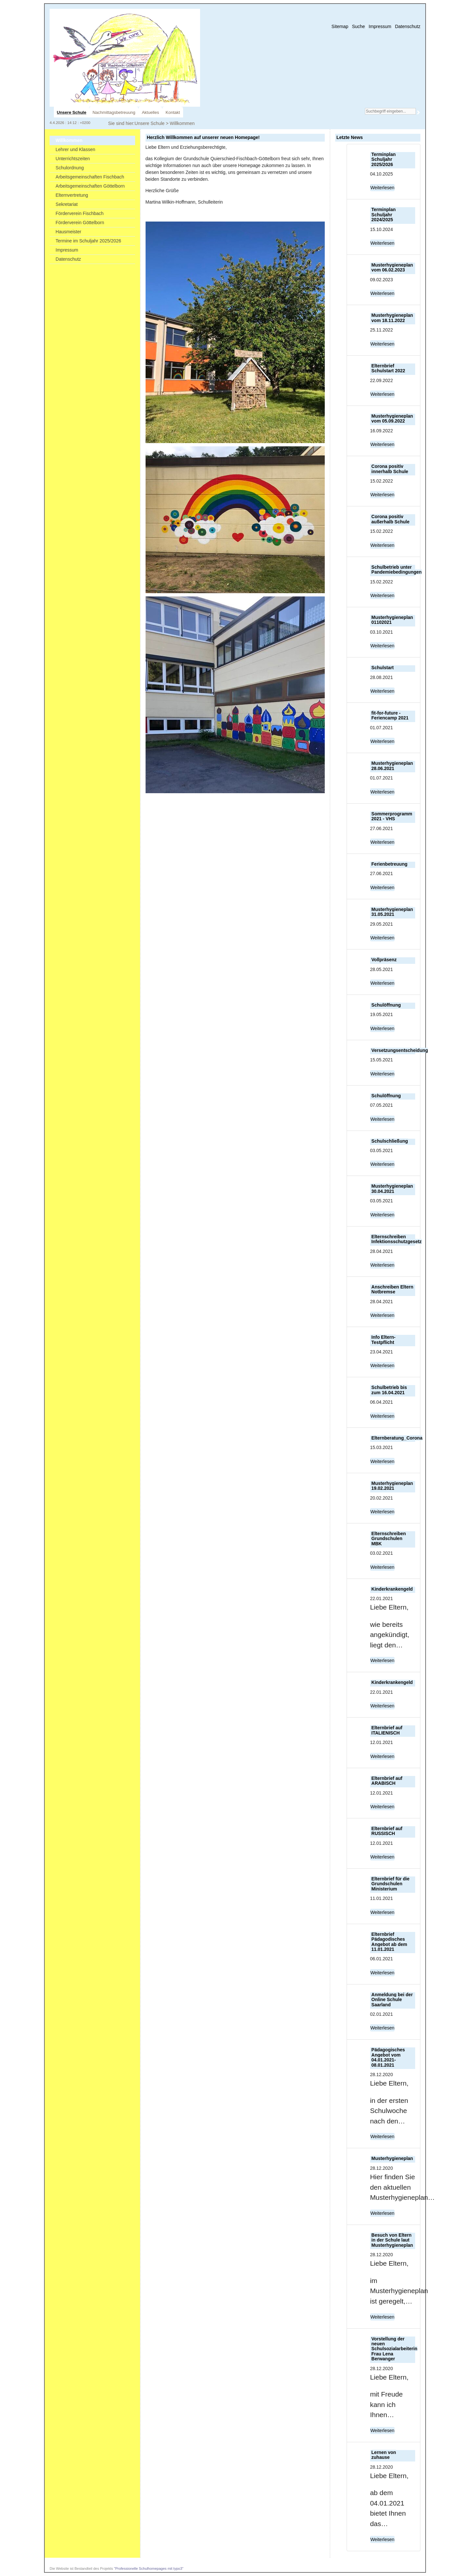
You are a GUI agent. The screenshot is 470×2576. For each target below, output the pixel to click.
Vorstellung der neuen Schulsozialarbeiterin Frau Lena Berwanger (394, 2349)
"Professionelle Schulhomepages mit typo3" (148, 2568)
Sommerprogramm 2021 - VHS (391, 816)
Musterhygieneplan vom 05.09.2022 (392, 418)
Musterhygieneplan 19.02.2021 (392, 1486)
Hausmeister (68, 231)
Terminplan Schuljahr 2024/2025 (383, 214)
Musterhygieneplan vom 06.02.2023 (392, 267)
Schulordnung (69, 167)
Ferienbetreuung (389, 864)
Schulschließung (389, 1141)
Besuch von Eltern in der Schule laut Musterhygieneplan (392, 2240)
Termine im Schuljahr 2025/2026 (88, 240)
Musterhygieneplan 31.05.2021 (392, 912)
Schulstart (382, 667)
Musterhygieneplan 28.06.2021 (392, 766)
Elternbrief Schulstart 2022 (388, 368)
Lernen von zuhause (383, 2455)
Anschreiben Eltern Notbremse (392, 1289)
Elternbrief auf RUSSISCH (386, 1831)
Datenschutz (407, 26)
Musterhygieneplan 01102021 (392, 620)
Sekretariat (66, 204)
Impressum (380, 26)
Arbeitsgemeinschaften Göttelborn (90, 186)
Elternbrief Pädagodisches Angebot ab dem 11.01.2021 (389, 1942)
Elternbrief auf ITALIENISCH (386, 1730)
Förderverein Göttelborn (79, 222)
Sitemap (340, 26)
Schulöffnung (386, 1005)
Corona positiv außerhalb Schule (390, 519)
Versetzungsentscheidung (399, 1050)
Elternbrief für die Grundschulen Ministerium (390, 1883)
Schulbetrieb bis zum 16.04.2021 (389, 1390)
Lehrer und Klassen (75, 149)
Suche (358, 26)
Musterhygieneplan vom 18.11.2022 (392, 318)
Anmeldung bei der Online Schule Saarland (392, 1999)
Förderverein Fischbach (79, 213)
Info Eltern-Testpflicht (383, 1339)
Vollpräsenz (384, 959)
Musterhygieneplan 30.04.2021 (392, 1188)
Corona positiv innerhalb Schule (389, 469)
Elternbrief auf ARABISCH (386, 1781)
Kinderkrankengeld (392, 1589)
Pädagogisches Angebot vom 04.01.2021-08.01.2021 (388, 2057)
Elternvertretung (71, 195)
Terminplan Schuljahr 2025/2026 (383, 159)
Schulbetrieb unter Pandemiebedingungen (396, 569)
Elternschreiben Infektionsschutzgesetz (396, 1239)
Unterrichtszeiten (72, 158)
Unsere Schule (149, 123)
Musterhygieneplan (392, 2158)
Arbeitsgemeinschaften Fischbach (89, 176)
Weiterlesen (382, 187)
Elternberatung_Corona (396, 1438)
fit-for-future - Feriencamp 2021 (390, 715)
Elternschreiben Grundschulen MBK (388, 1538)
